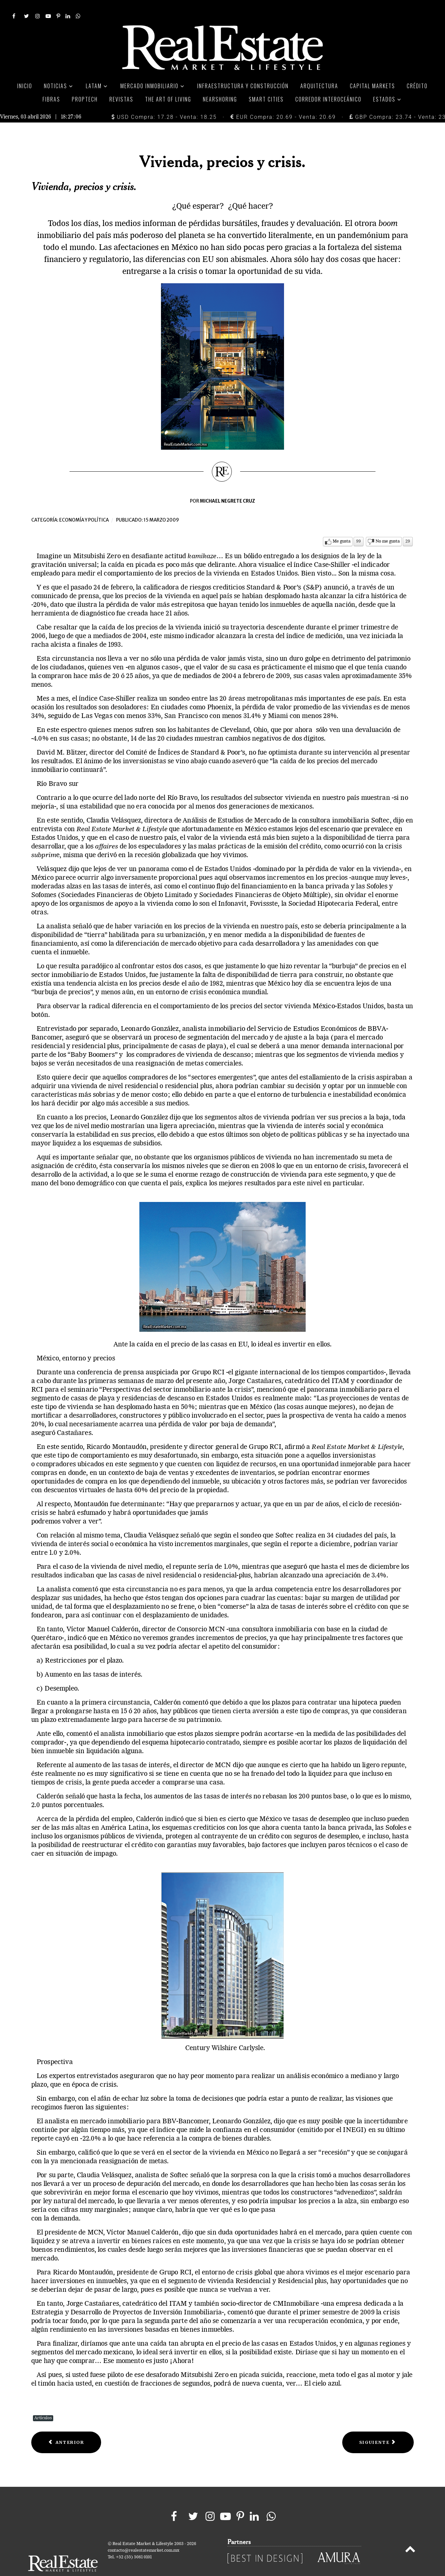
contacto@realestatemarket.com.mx (143, 2535)
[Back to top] (410, 2535)
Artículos (43, 2403)
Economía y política (84, 505)
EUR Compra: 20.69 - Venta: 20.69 (283, 102)
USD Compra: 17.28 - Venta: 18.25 (164, 102)
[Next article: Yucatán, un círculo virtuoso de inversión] (378, 2428)
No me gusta (387, 527)
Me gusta (342, 527)
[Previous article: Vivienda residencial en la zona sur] (66, 2428)
